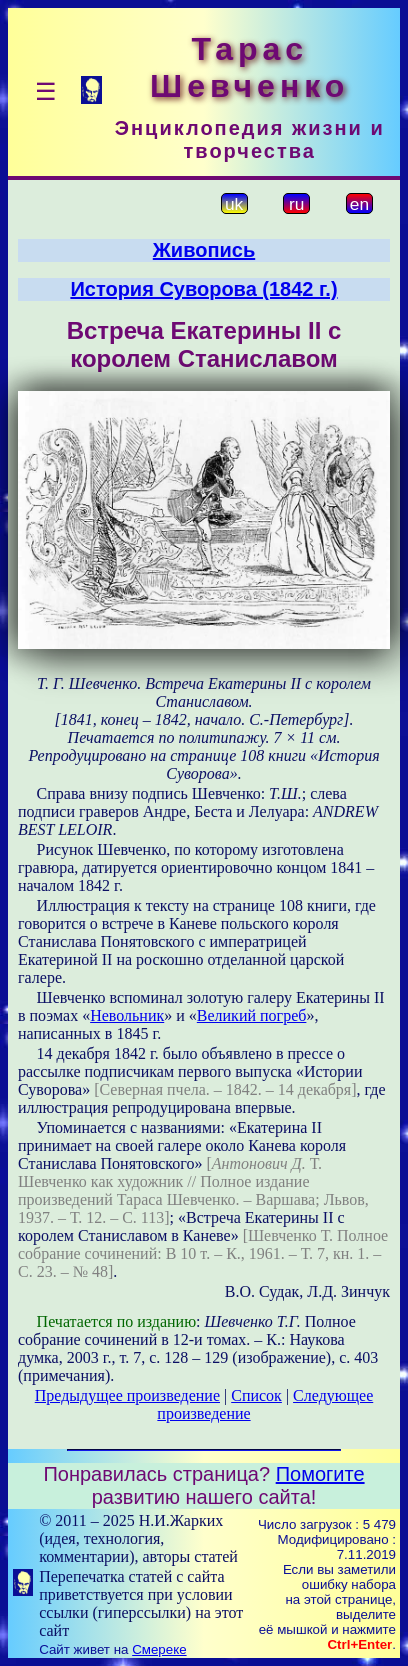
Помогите (320, 1474)
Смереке (159, 1649)
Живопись (204, 250)
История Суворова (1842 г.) (203, 289)
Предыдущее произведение (127, 1395)
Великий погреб (252, 1015)
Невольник (127, 1015)
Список (256, 1395)
